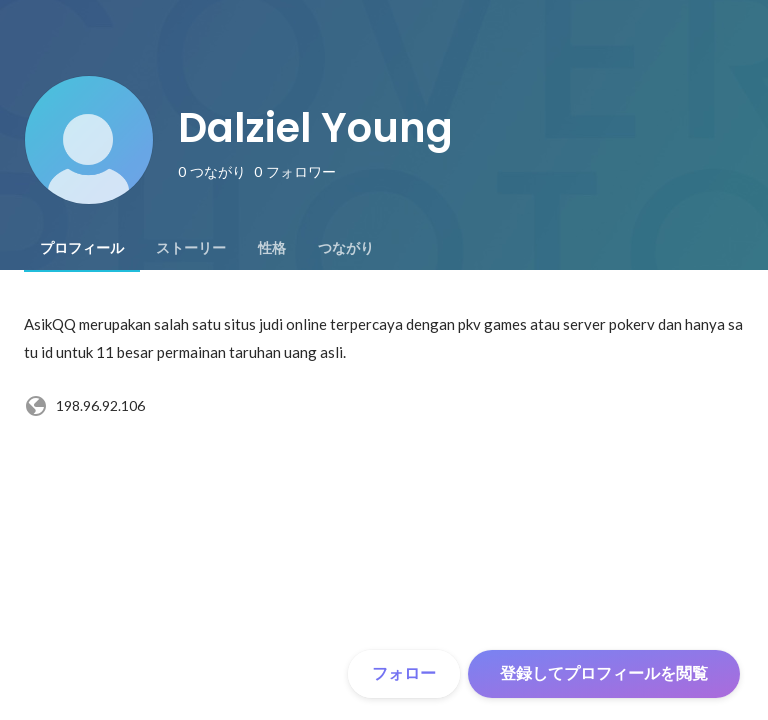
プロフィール (82, 248)
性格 (272, 248)
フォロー (404, 673)
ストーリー (191, 248)
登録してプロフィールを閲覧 (604, 673)
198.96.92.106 (84, 406)
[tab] (82, 248)
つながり (346, 248)
